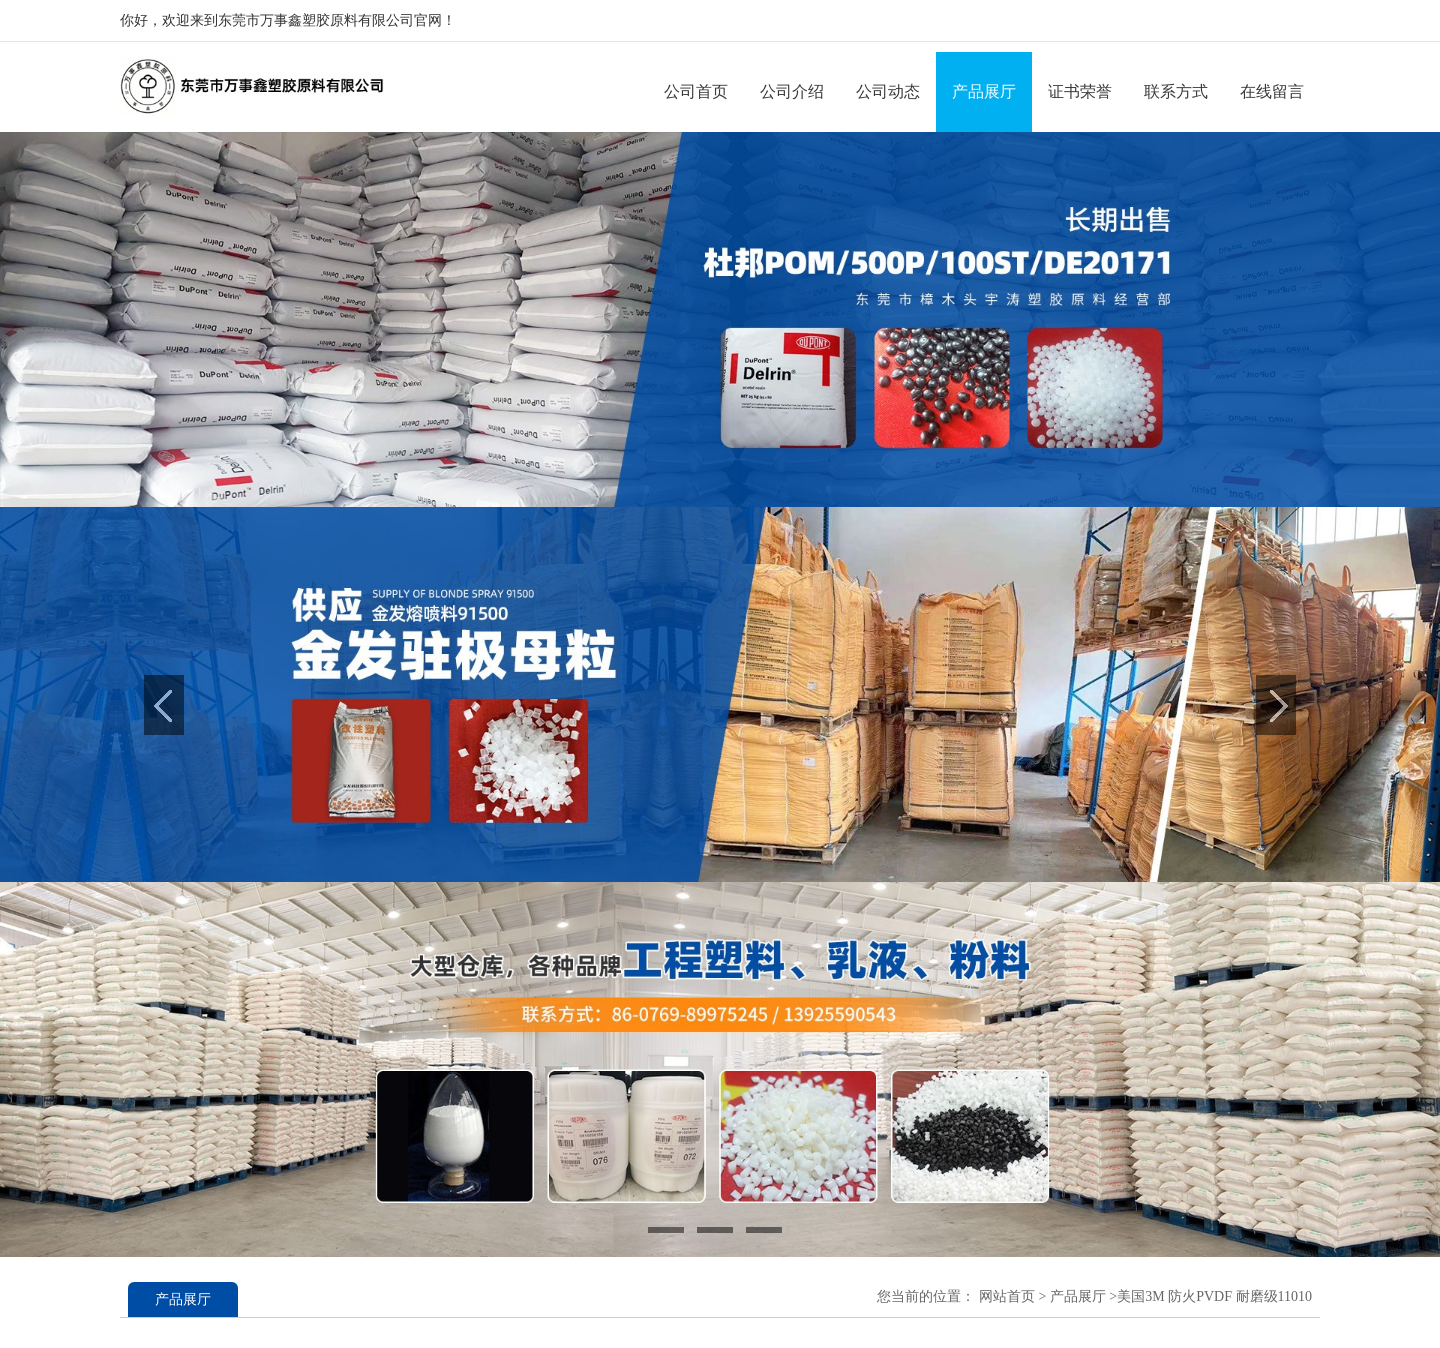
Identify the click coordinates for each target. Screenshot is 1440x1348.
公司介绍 (792, 91)
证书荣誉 (1080, 91)
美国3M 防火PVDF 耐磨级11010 (1214, 1296)
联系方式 (1176, 91)
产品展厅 (984, 91)
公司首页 (696, 91)
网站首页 (1007, 1296)
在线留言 (1272, 91)
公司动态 (888, 91)
